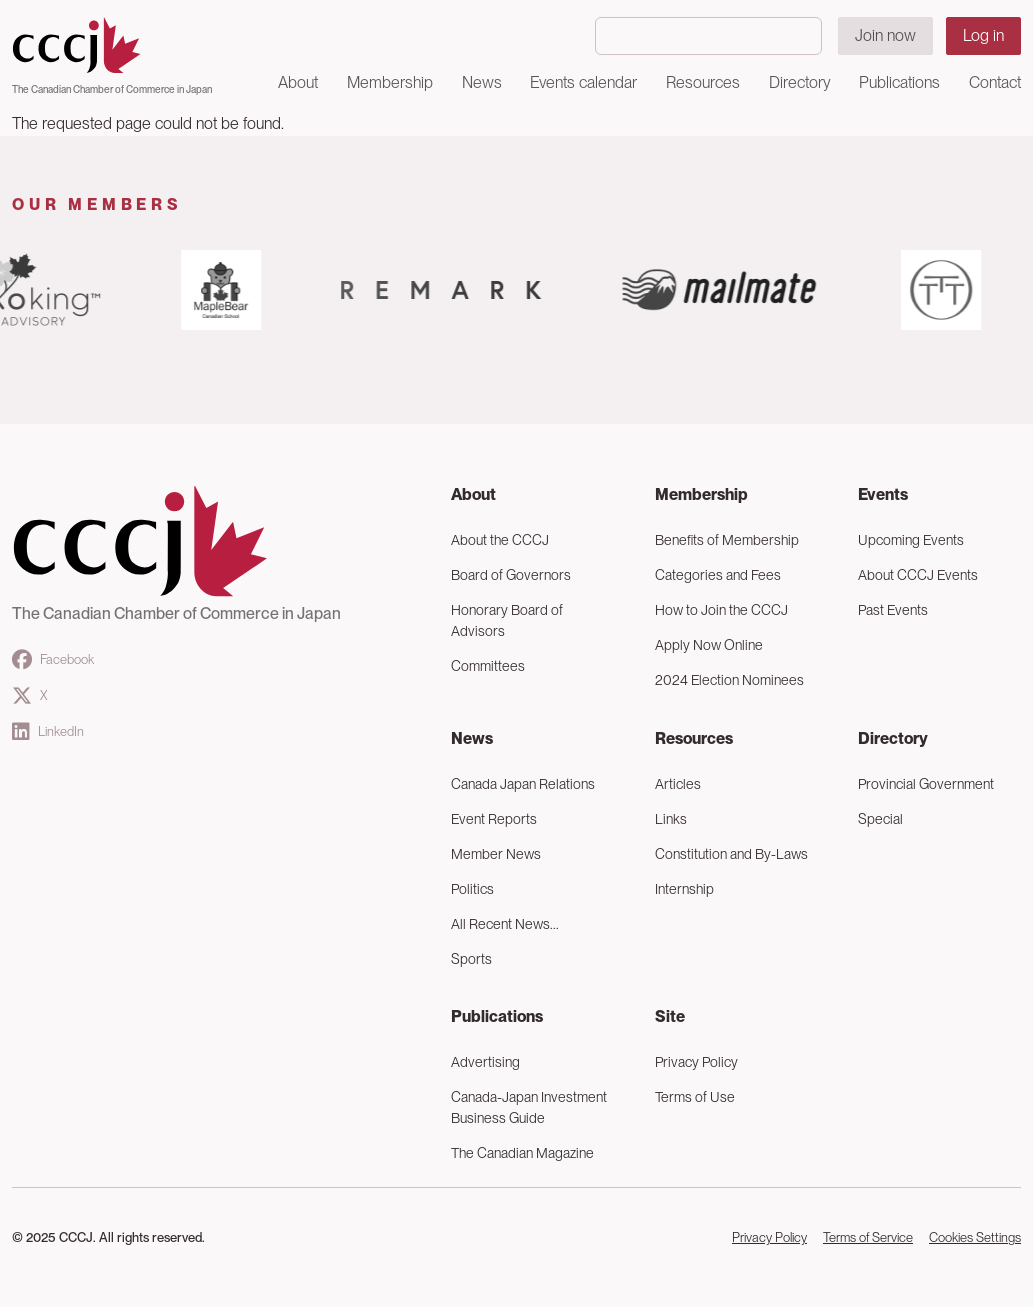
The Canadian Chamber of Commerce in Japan (112, 89)
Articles (678, 784)
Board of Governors (511, 575)
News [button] (482, 82)
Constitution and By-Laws (731, 854)
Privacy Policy (696, 1062)
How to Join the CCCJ (721, 610)
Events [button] (883, 494)
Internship (684, 889)
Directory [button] (800, 82)
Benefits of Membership (727, 540)
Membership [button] (390, 82)
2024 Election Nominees (729, 680)
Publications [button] (899, 82)
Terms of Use (695, 1097)
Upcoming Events (911, 540)
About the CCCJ (500, 540)
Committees (488, 666)
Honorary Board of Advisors (507, 620)
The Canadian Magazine (522, 1153)
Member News (496, 854)
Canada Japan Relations (523, 784)
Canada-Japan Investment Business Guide (529, 1107)
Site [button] (670, 1016)
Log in (983, 35)
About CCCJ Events (918, 575)
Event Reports (494, 819)
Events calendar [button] (583, 82)
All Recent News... (505, 924)
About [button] (298, 82)
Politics (472, 889)
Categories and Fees (718, 575)
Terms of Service (868, 1237)
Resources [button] (703, 82)
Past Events (893, 610)
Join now (885, 35)
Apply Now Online (709, 645)
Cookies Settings (975, 1237)
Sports (471, 959)
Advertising (485, 1062)
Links (671, 819)
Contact (995, 82)
